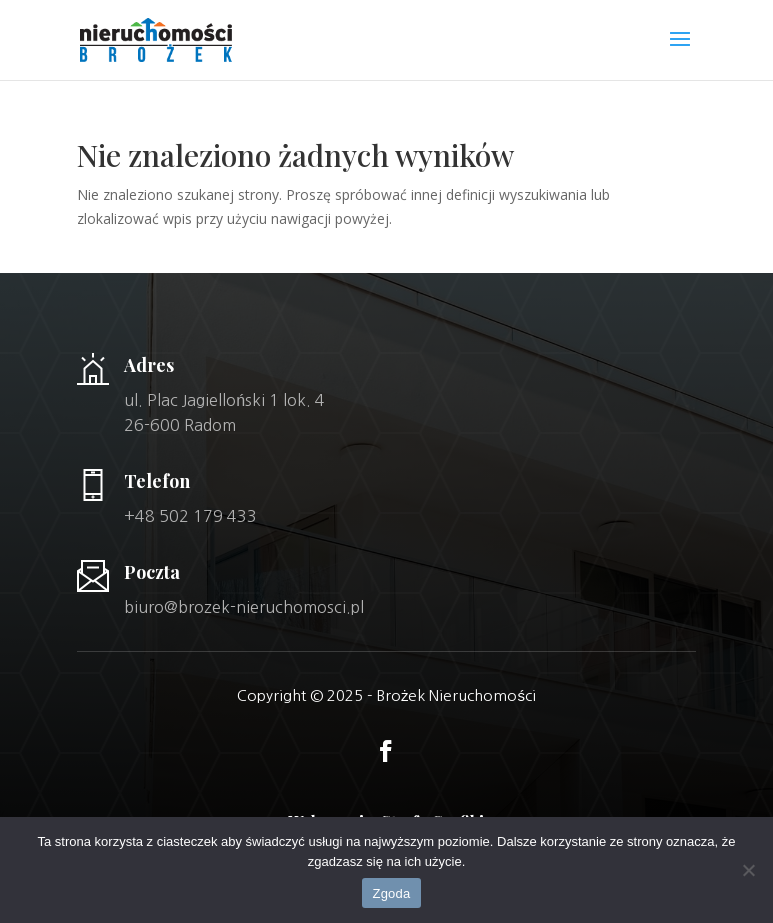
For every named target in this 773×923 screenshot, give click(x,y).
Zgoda (391, 893)
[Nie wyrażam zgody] (748, 870)
